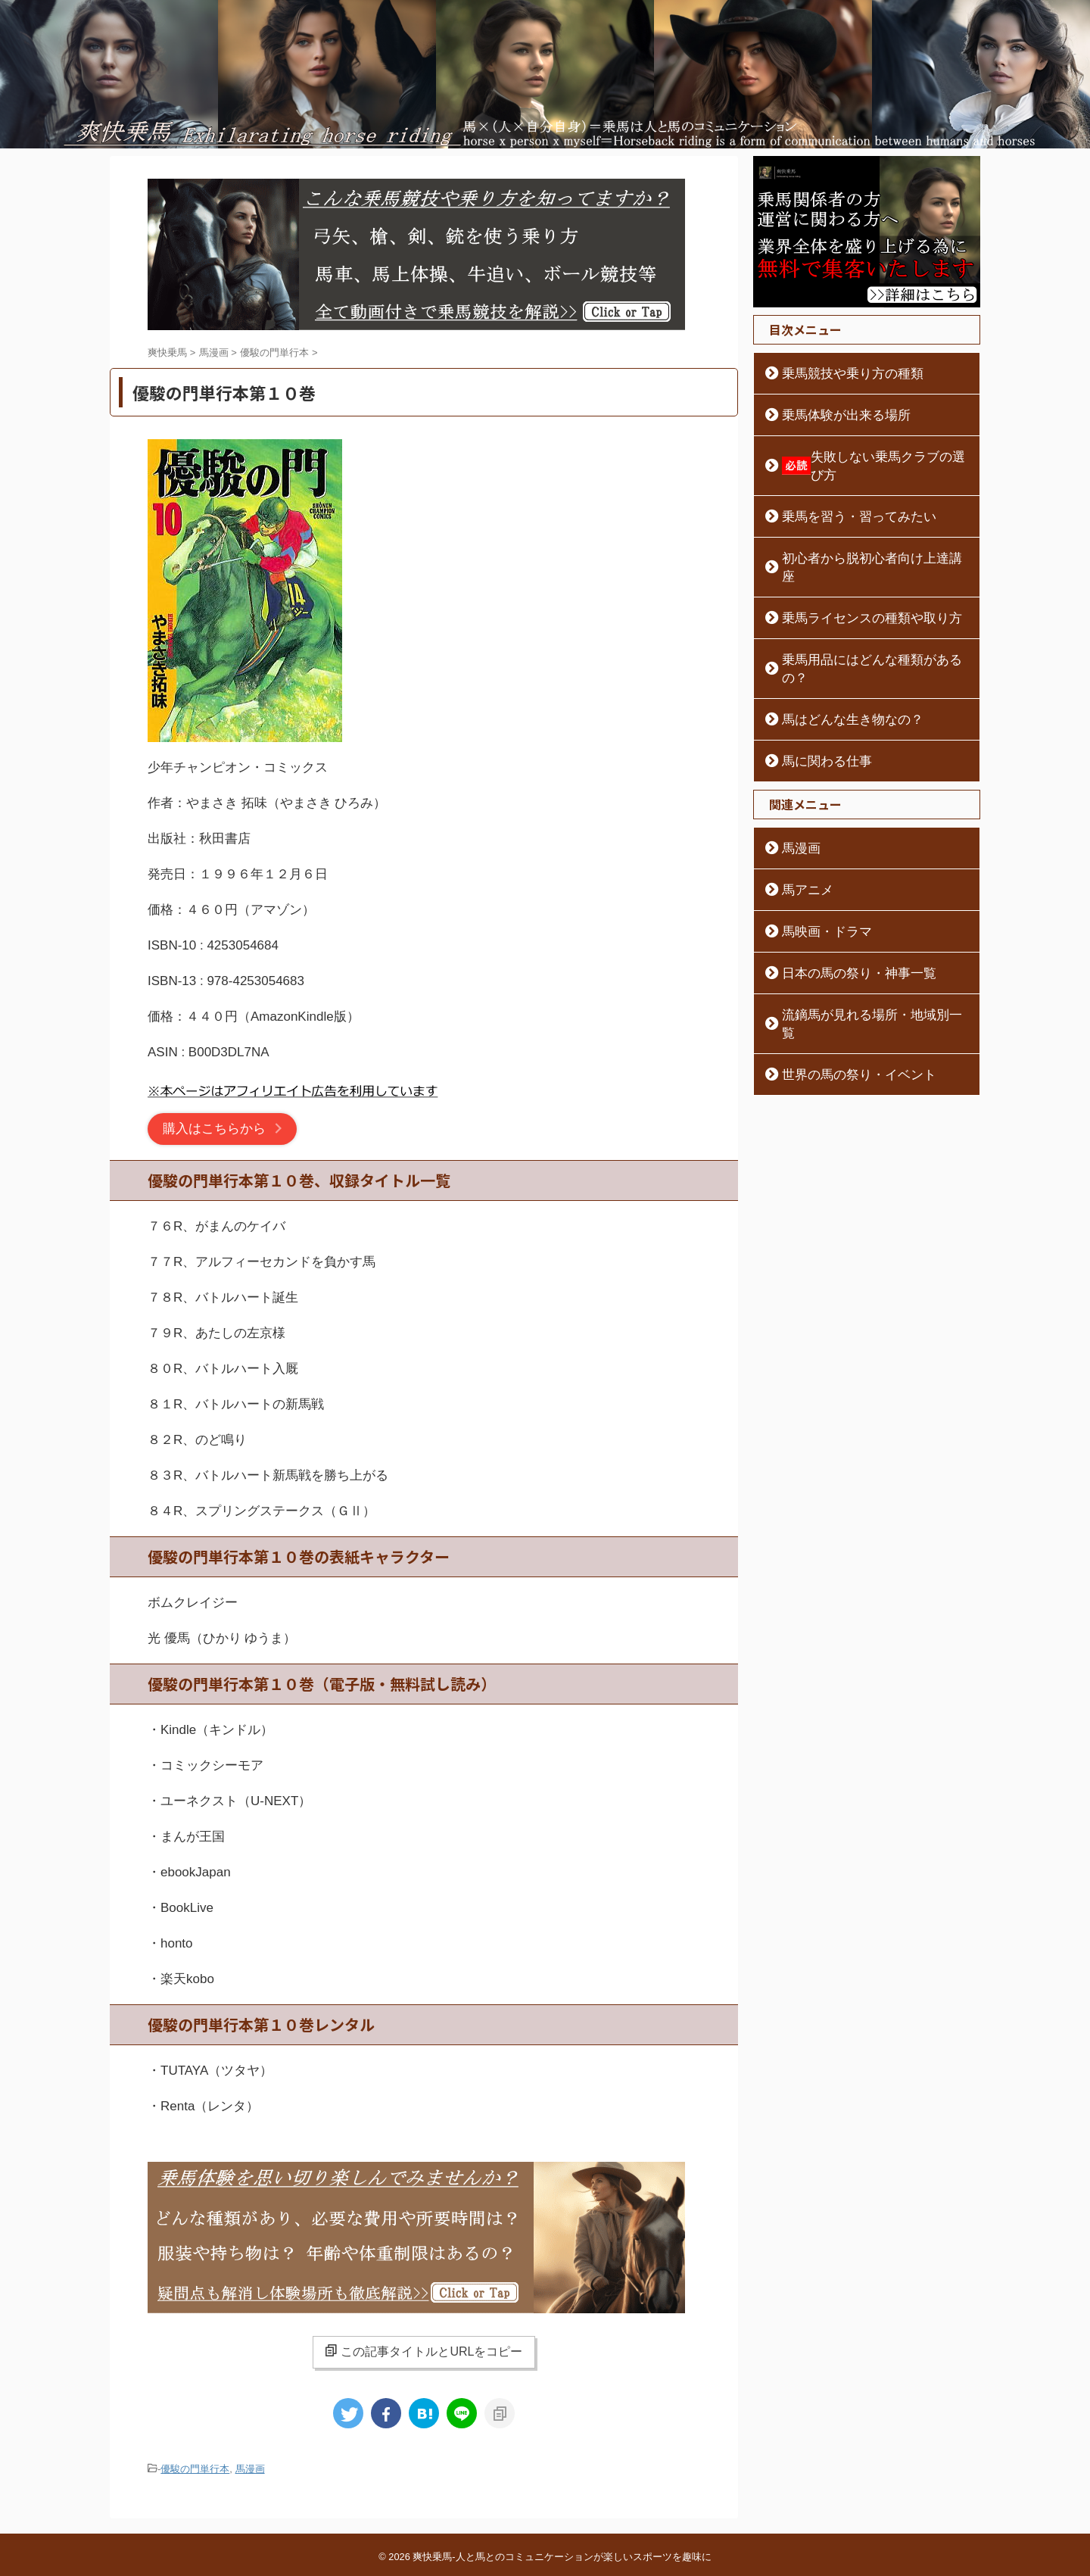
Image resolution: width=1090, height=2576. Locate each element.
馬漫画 (250, 2468)
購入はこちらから (214, 1128)
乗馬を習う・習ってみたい (843, 498)
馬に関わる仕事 (817, 706)
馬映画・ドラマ (817, 877)
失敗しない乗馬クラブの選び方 (868, 457)
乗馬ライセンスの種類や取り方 (854, 581)
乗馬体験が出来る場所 (833, 415)
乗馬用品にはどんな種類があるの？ (864, 623)
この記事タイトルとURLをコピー (423, 2351)
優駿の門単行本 (194, 2468)
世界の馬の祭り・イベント (843, 1002)
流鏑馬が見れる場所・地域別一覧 (859, 960)
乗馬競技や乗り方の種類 (838, 373)
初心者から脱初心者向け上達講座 (859, 540)
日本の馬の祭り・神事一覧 (843, 918)
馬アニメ (801, 835)
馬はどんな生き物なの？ (838, 665)
